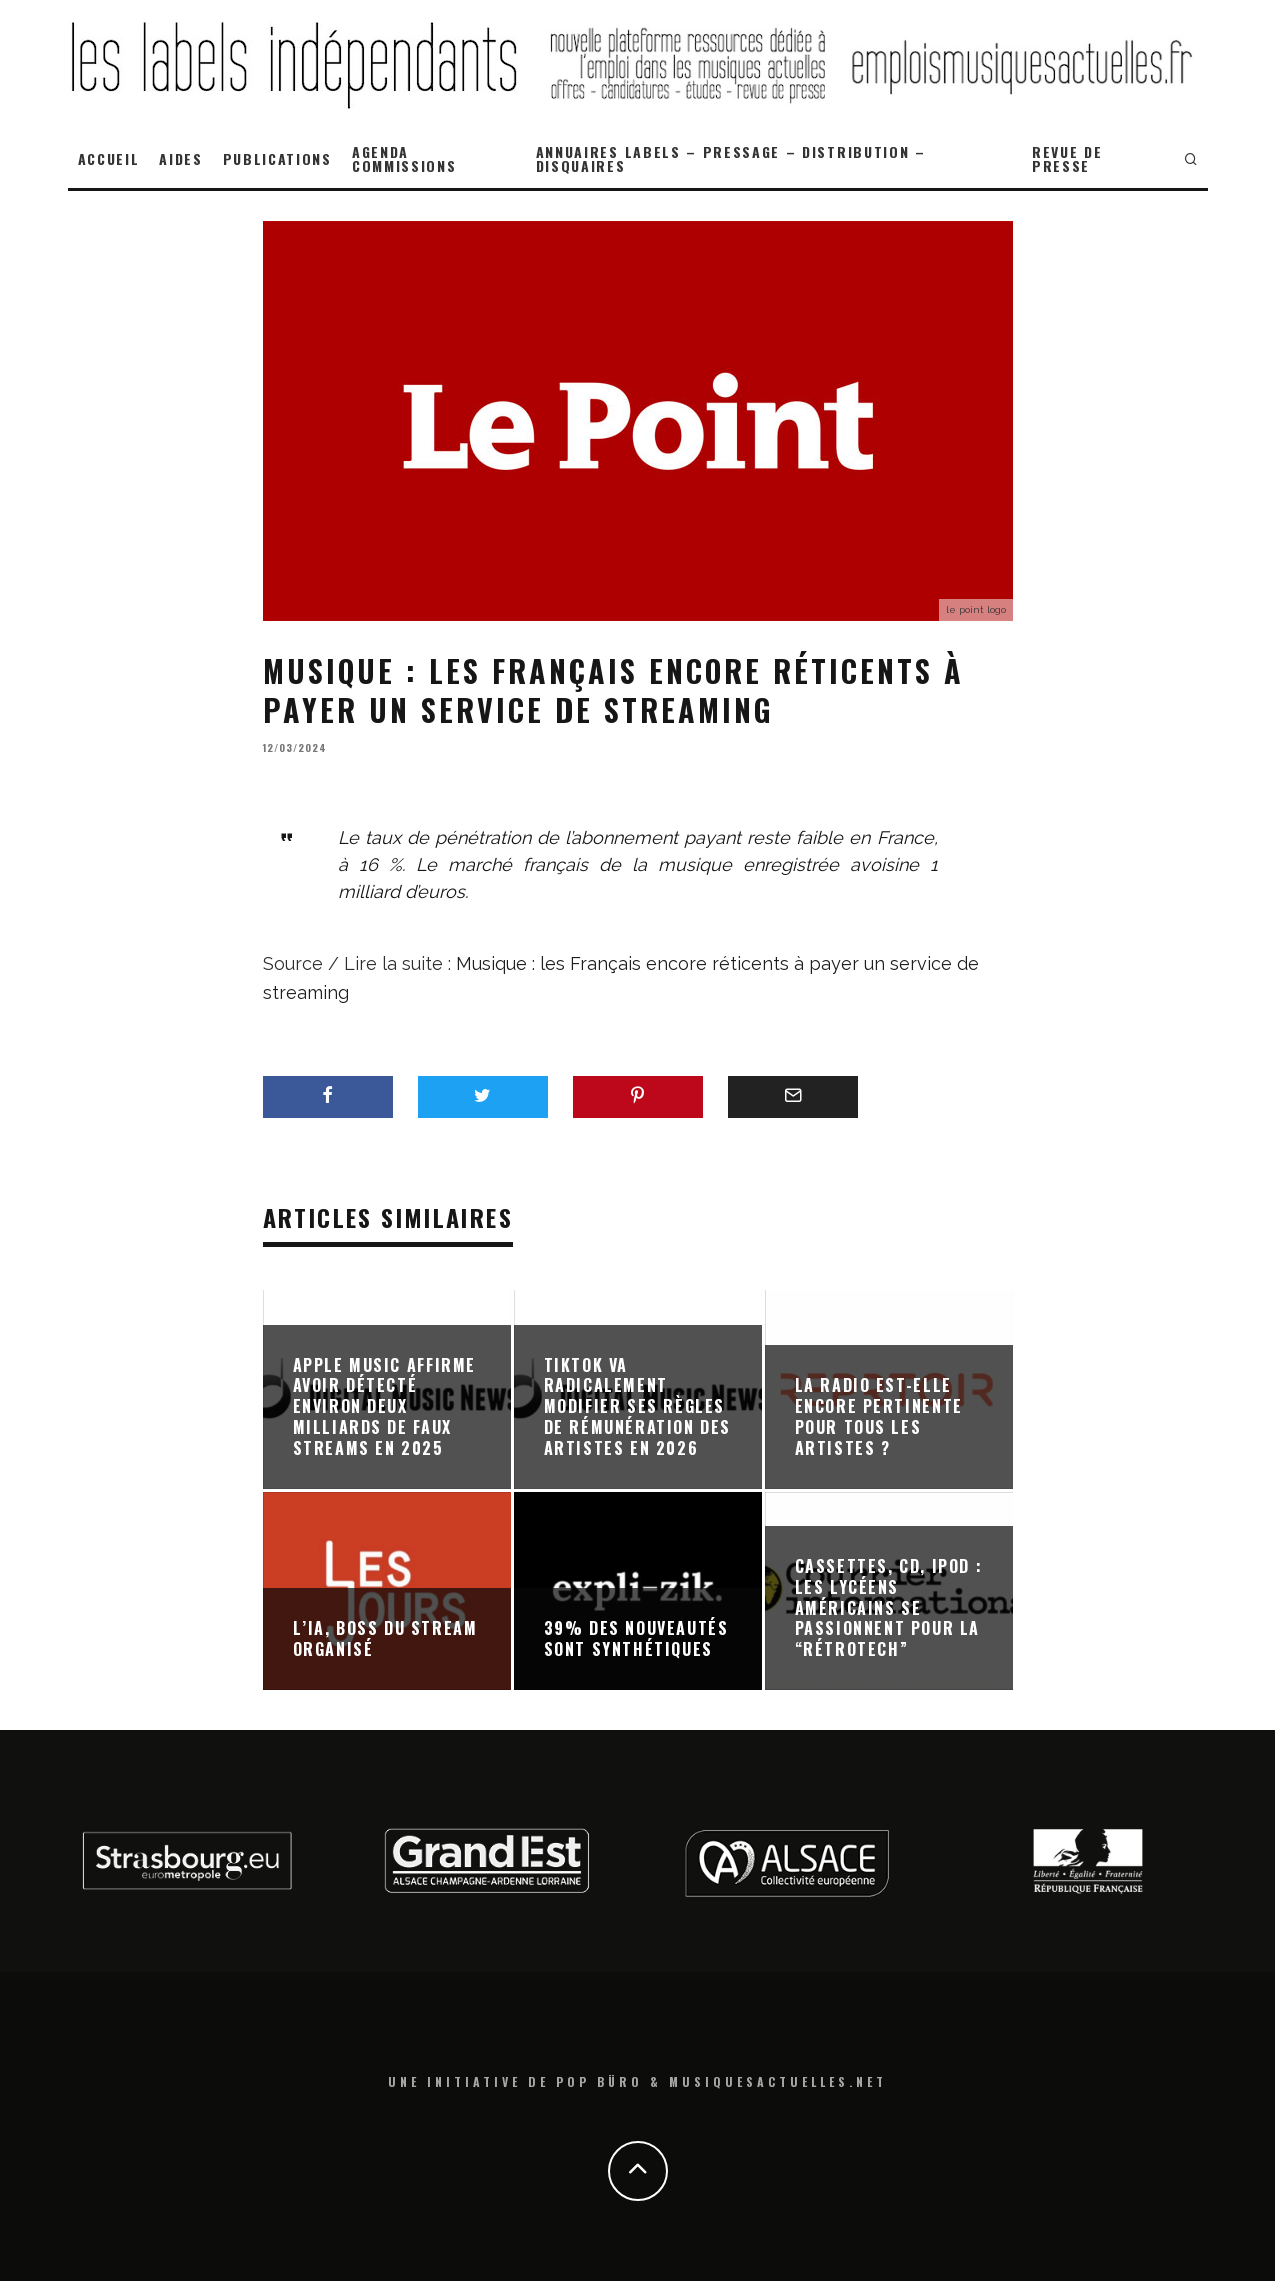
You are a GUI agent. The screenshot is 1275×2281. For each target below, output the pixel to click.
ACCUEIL (109, 158)
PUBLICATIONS (277, 158)
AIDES (180, 158)
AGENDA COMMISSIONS (404, 158)
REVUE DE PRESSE (1067, 158)
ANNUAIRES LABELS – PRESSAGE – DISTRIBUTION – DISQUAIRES (731, 158)
